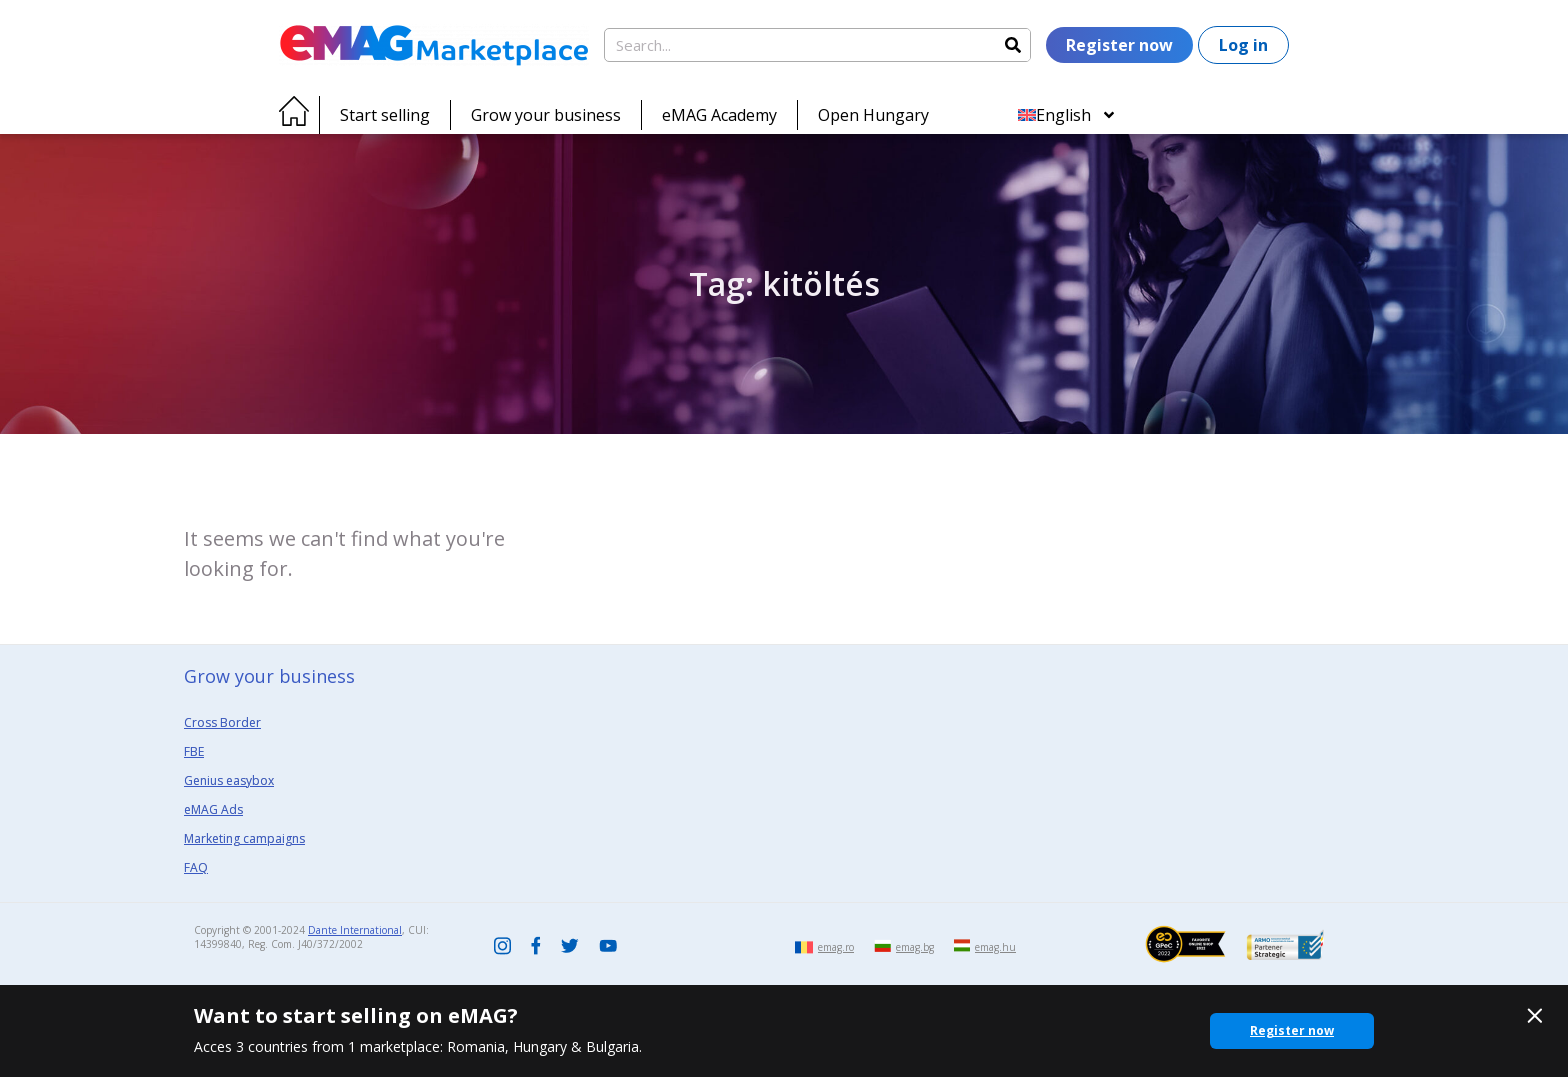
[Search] (1013, 45)
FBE (194, 751)
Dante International (355, 930)
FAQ (196, 867)
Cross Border (222, 722)
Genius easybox (229, 780)
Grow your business (546, 115)
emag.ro (836, 947)
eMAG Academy (719, 115)
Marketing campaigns (244, 838)
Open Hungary (873, 115)
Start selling (385, 115)
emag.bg (915, 947)
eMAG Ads (213, 809)
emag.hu (995, 947)
